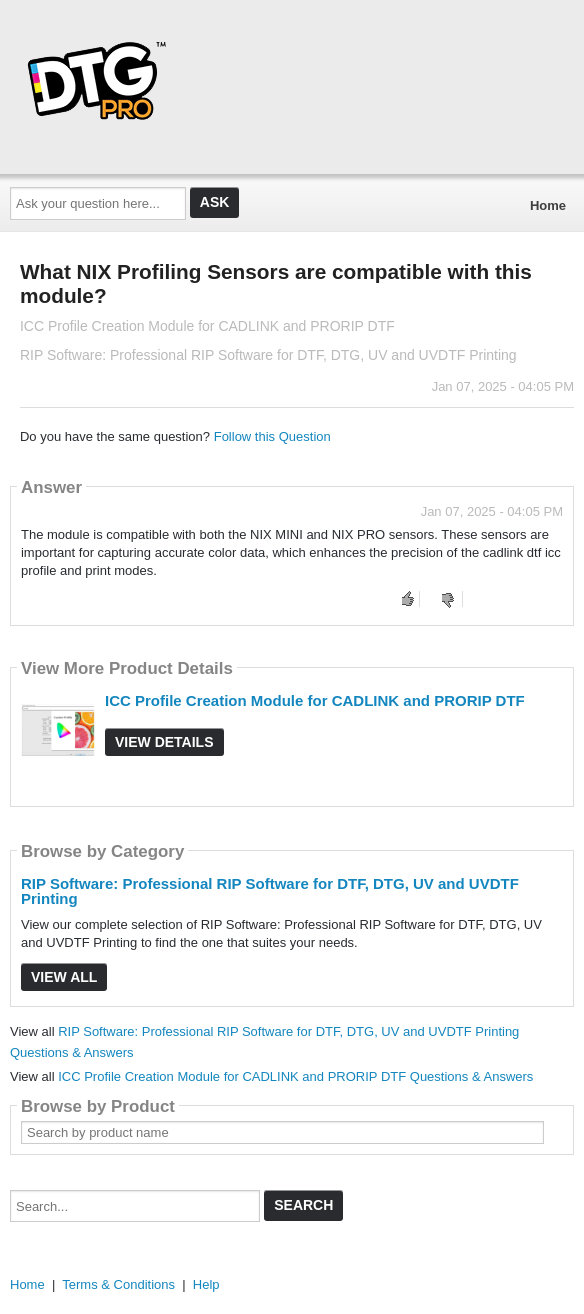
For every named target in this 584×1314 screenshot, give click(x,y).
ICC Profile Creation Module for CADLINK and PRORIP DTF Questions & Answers (295, 1076)
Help (206, 1284)
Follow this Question (272, 436)
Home (548, 205)
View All (64, 977)
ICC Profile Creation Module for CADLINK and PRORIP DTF (315, 700)
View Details (164, 742)
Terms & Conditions (118, 1284)
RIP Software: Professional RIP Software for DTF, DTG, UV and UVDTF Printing (270, 891)
